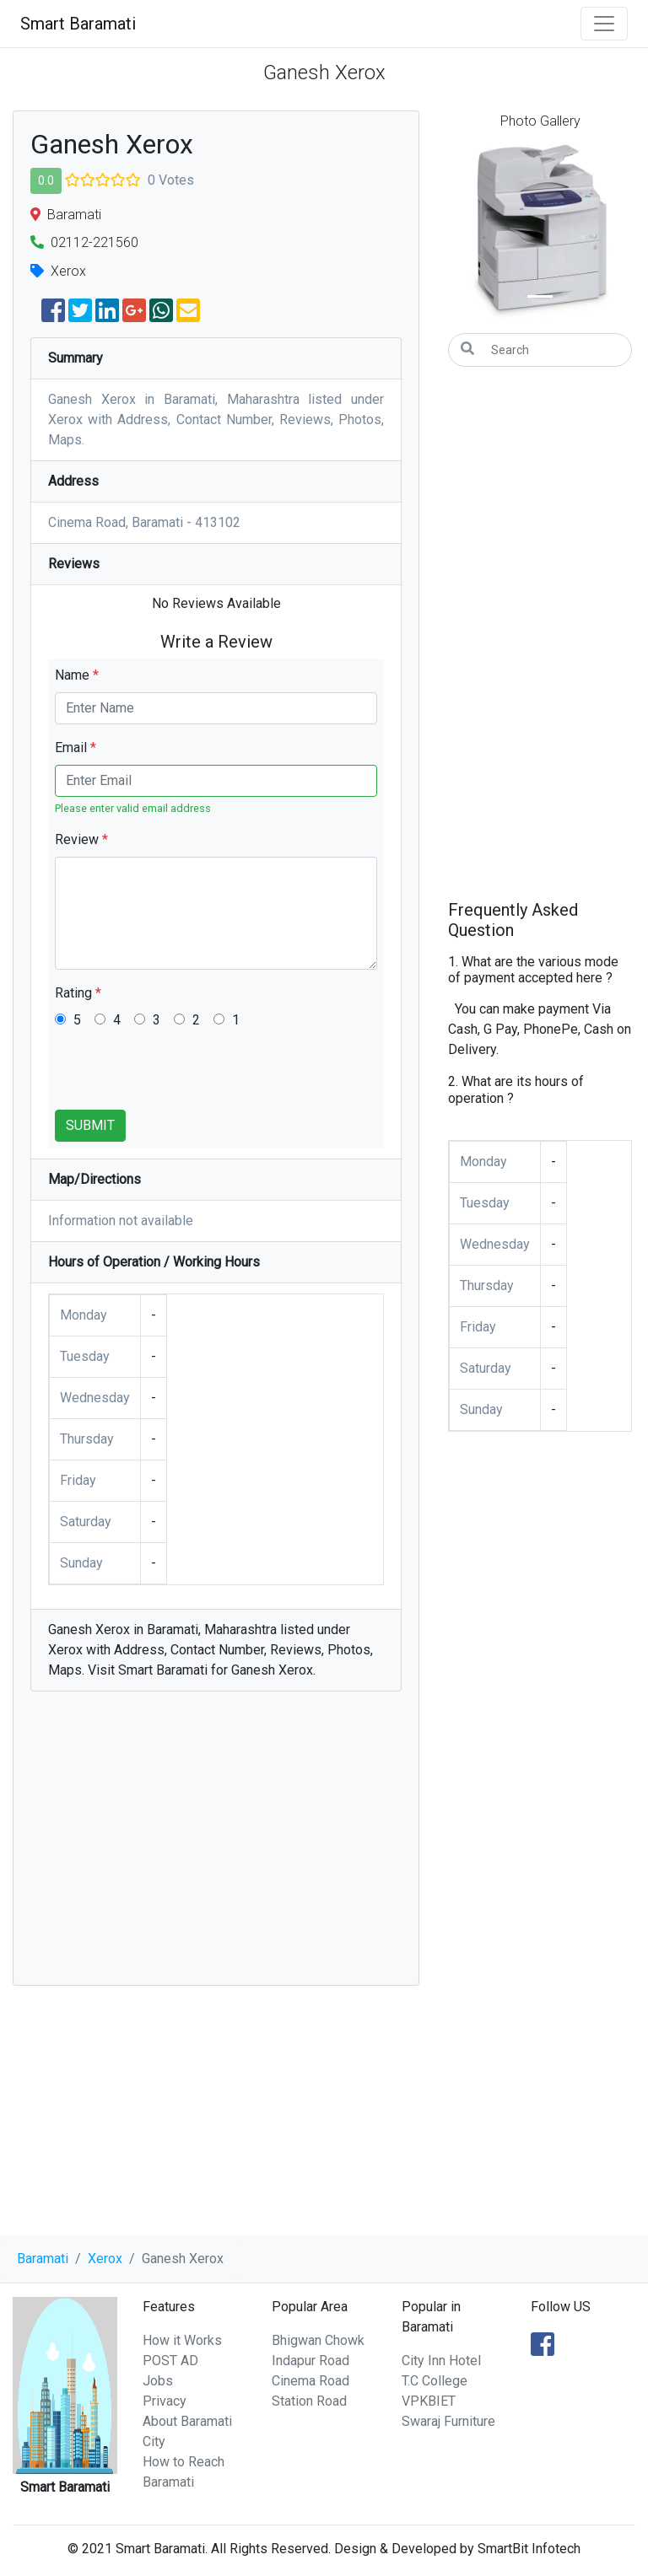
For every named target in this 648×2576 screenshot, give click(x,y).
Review (81, 839)
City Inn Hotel (441, 2361)
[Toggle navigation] (604, 23)
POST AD (170, 2361)
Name (77, 675)
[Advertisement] (216, 1847)
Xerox (105, 2259)
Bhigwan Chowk (318, 2340)
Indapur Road (310, 2361)
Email (75, 747)
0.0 (46, 180)
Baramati (42, 2259)
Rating (78, 993)
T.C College (434, 2381)
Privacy (164, 2401)
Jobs (158, 2381)
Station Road (309, 2401)
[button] (462, 231)
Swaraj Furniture (448, 2421)
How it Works (182, 2340)
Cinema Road (310, 2381)
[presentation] (183, 1077)
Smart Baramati (78, 23)
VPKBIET (429, 2401)
